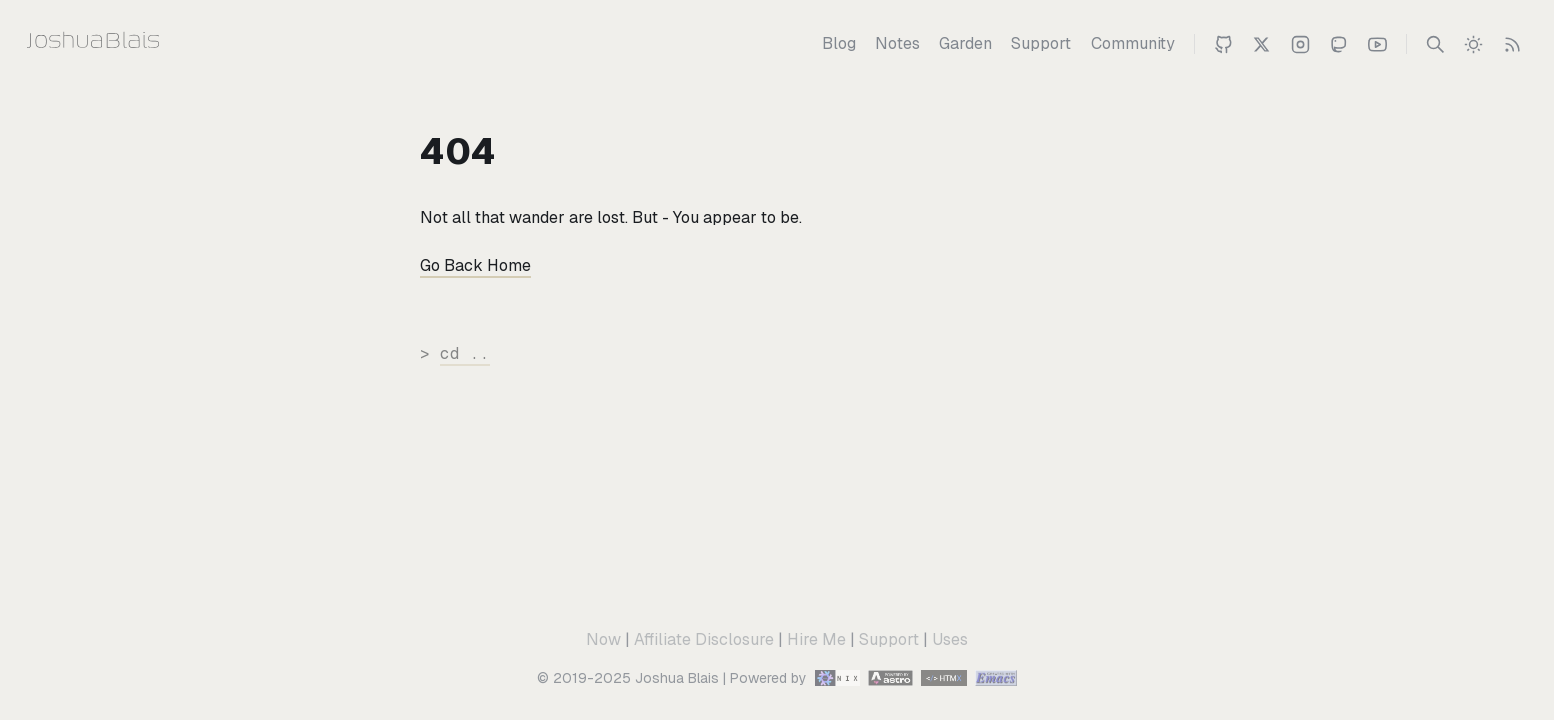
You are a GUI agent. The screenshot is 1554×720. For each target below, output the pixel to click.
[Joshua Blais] (132, 44)
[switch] (1473, 44)
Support (889, 639)
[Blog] (839, 44)
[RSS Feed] (1512, 44)
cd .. (465, 353)
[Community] (1133, 44)
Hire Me (816, 639)
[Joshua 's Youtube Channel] (1377, 44)
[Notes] (897, 44)
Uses (950, 639)
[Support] (1041, 44)
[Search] (1435, 44)
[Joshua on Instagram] (1300, 44)
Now (603, 639)
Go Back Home (475, 265)
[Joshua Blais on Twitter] (1261, 44)
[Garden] (965, 44)
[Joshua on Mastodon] (1338, 44)
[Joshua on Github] (1223, 44)
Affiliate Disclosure (704, 639)
